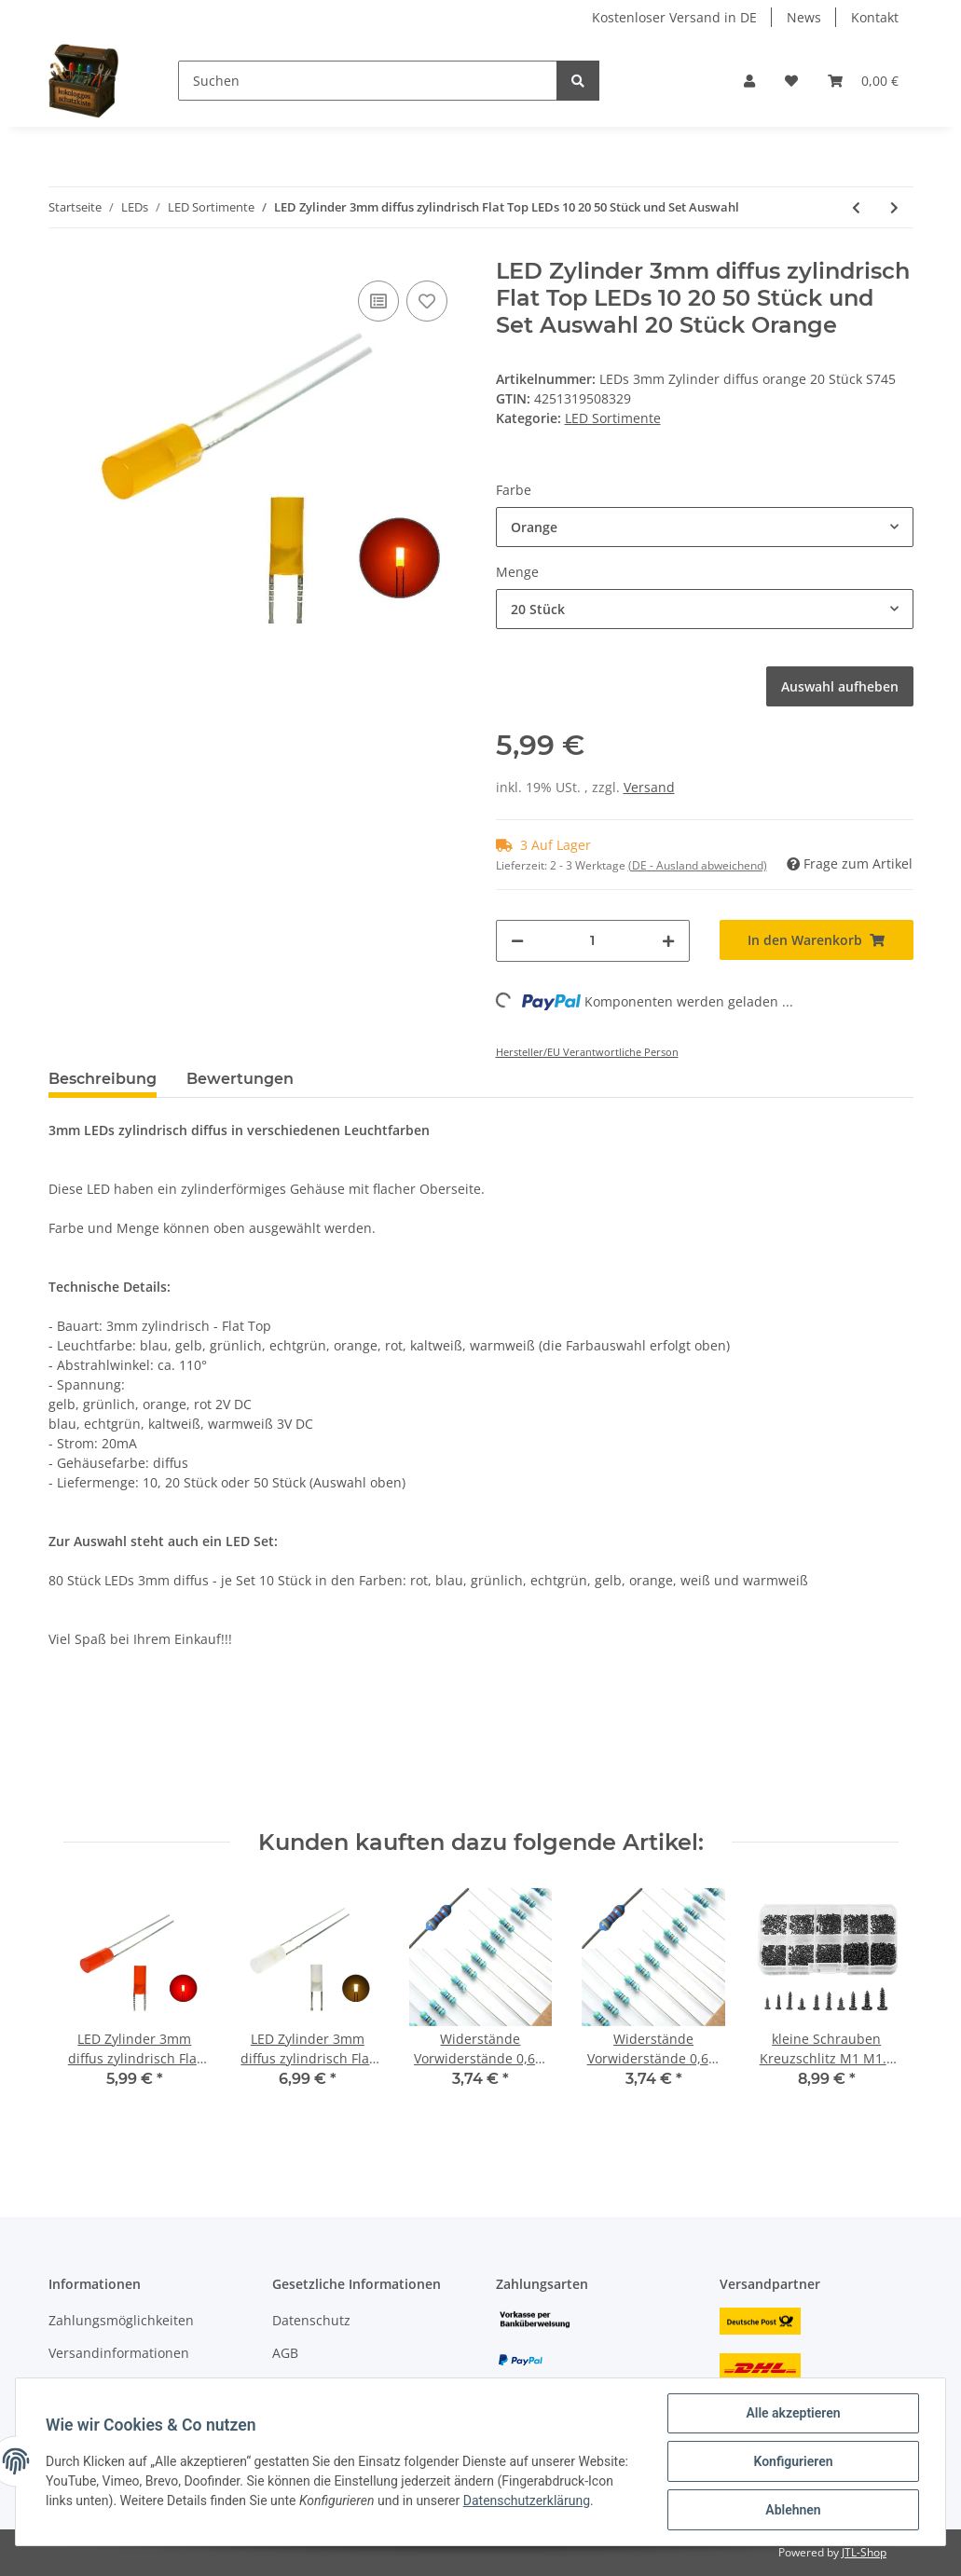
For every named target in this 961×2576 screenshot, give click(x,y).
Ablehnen (792, 2509)
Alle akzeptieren (793, 2412)
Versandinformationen (118, 2353)
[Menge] (593, 941)
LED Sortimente (613, 418)
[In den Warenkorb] (816, 940)
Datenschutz (311, 2320)
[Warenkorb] (863, 80)
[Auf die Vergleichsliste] (378, 301)
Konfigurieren (792, 2461)
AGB (285, 2353)
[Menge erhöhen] (668, 941)
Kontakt (875, 17)
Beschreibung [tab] (102, 1079)
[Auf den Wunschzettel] (426, 301)
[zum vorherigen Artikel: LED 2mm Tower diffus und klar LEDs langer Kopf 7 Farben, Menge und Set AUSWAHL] (856, 207)
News (804, 17)
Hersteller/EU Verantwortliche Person (587, 1052)
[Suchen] (367, 81)
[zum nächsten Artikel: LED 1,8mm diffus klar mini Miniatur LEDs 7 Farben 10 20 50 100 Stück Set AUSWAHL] (894, 207)
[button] (749, 80)
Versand (649, 787)
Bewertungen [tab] (240, 1079)
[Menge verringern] (517, 941)
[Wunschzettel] (791, 80)
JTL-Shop (864, 2552)
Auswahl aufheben (840, 686)
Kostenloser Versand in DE (674, 17)
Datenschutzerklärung (526, 2500)
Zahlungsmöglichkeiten (121, 2320)
